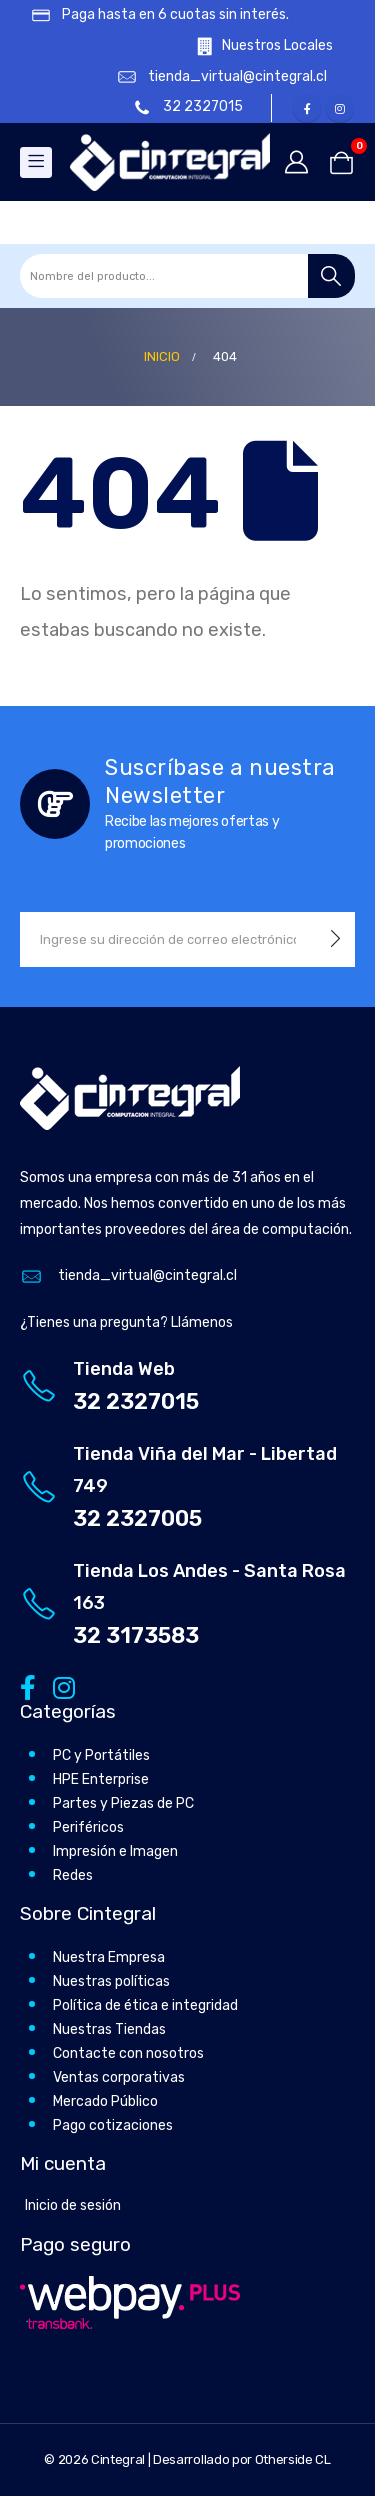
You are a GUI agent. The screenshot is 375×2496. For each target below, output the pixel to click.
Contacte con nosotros (128, 2053)
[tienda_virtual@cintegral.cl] (212, 77)
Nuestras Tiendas (109, 2029)
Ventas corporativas (119, 2077)
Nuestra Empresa (109, 1957)
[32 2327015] (190, 107)
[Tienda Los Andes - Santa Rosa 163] (187, 1603)
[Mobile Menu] (36, 162)
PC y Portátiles (101, 1755)
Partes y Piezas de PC (123, 1803)
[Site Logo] (170, 162)
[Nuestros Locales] (250, 46)
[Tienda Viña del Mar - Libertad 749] (187, 1486)
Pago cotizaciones (113, 2125)
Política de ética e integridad (145, 2005)
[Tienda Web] (187, 1385)
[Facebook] (307, 108)
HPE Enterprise (101, 1779)
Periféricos (88, 1827)
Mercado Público (105, 2101)
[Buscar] (331, 276)
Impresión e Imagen (115, 1851)
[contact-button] (335, 939)
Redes (73, 1875)
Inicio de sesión (73, 2205)
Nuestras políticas (111, 1981)
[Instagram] (340, 108)
